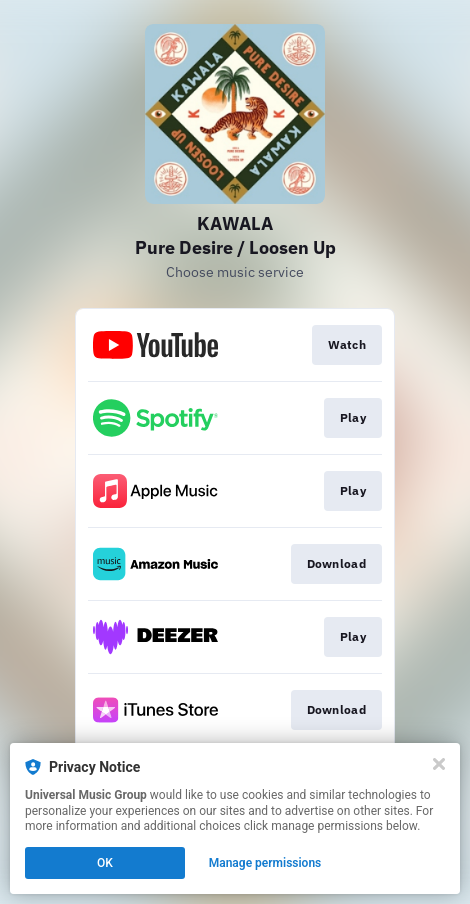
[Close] (439, 764)
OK (105, 863)
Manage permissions (265, 863)
